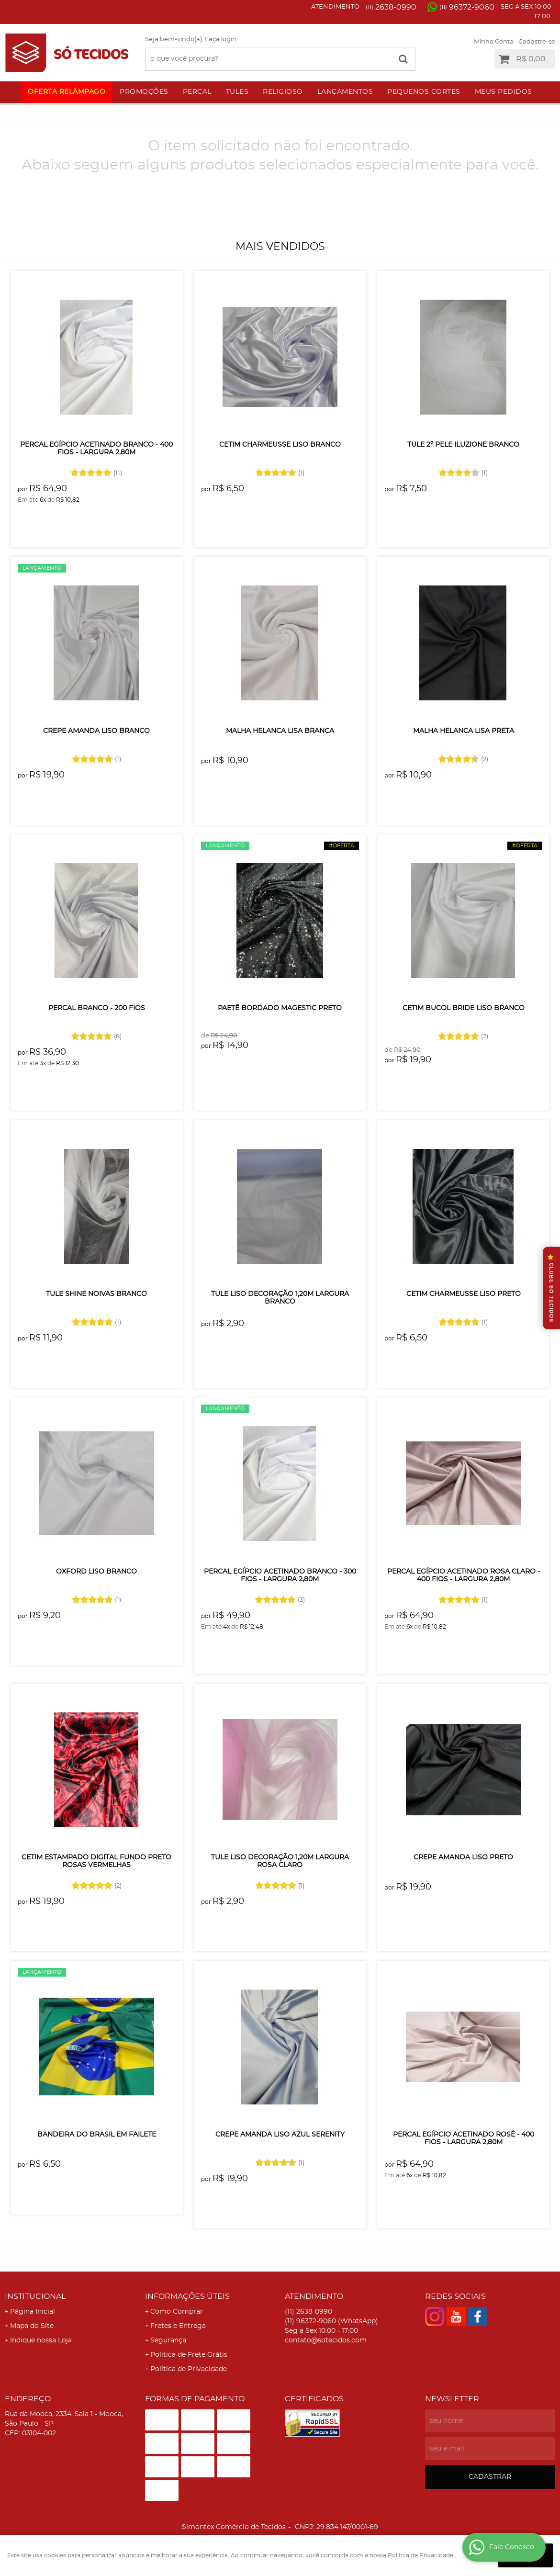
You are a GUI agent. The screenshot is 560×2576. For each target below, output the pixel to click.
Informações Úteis (187, 2296)
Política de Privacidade (188, 2369)
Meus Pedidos (503, 92)
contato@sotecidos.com (326, 2340)
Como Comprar (176, 2311)
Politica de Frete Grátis (188, 2354)
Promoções (144, 92)
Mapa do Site (32, 2326)
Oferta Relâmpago (66, 92)
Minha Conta (494, 42)
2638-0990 (391, 7)
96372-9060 (466, 7)
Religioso (283, 92)
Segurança (168, 2340)
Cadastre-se (536, 42)
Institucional (35, 2296)
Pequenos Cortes (423, 92)
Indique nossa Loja (41, 2340)
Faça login (220, 39)
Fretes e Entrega (178, 2326)
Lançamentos (345, 92)
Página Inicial (32, 2311)
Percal (197, 92)
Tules (237, 92)
